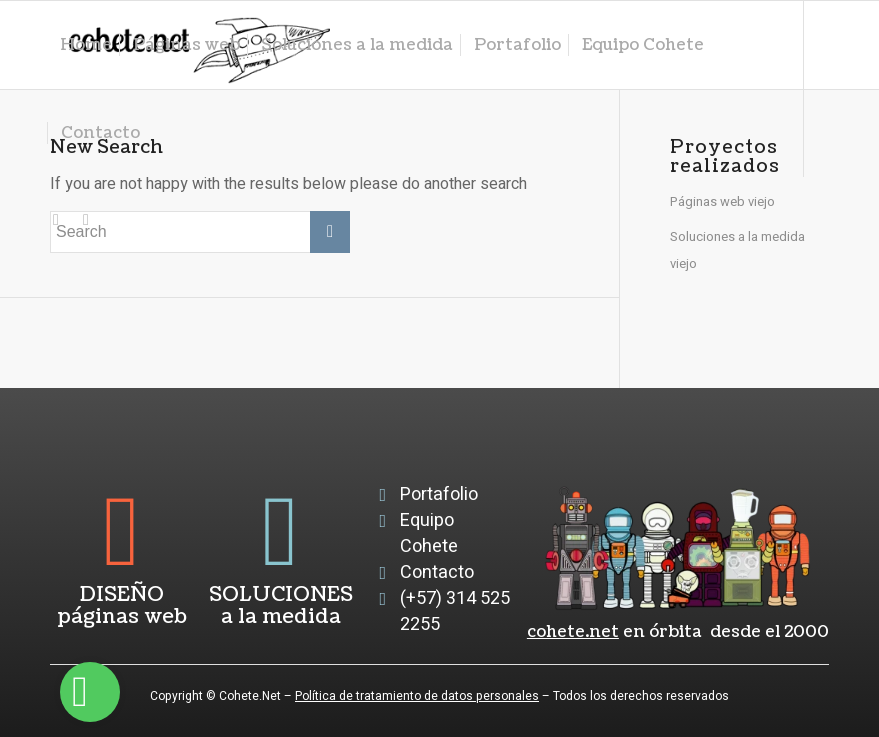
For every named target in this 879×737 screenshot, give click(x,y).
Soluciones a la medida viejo (737, 249)
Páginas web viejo (722, 201)
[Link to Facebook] (86, 220)
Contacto (437, 572)
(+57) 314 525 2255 (455, 611)
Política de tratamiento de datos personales (417, 696)
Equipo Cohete (429, 533)
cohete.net (573, 632)
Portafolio (439, 494)
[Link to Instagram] (56, 220)
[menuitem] (86, 45)
